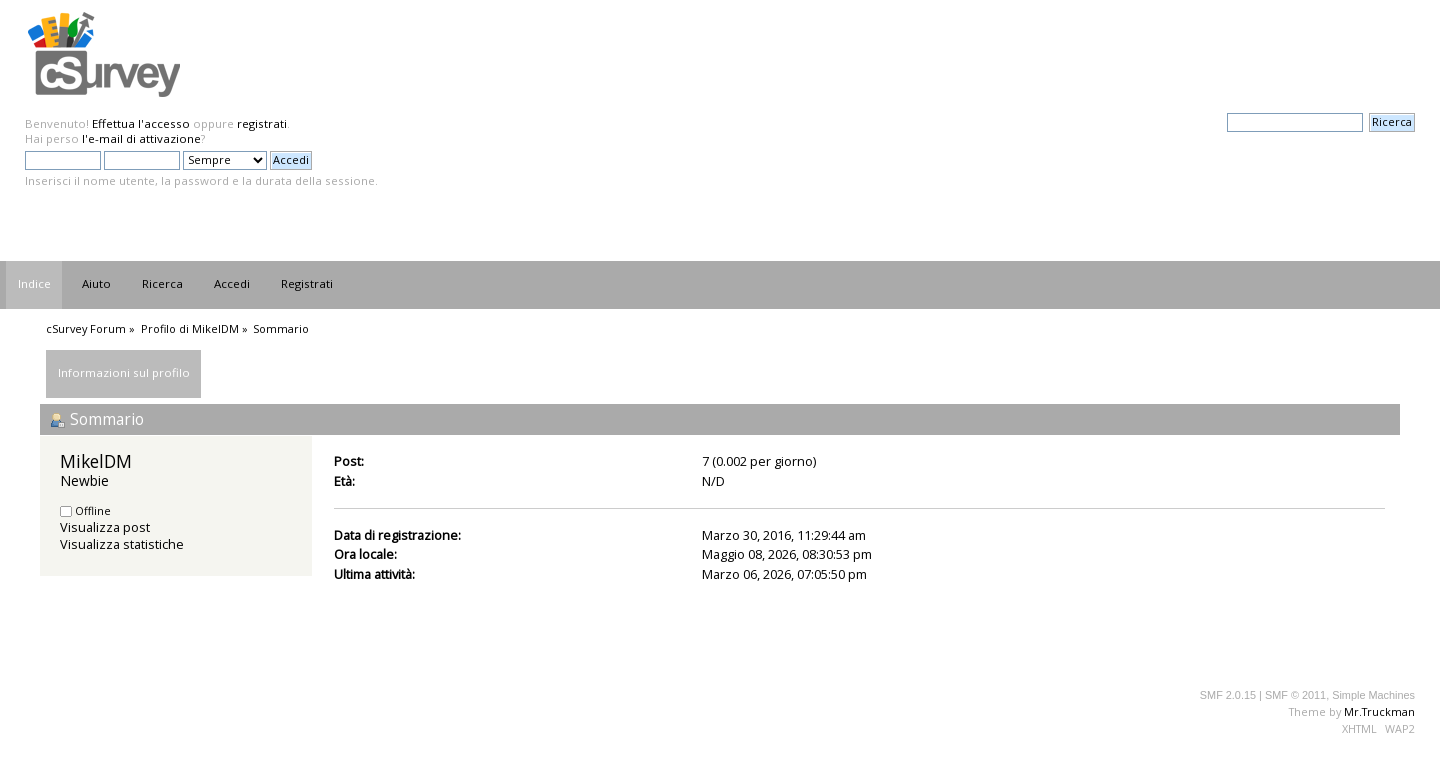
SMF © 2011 (1295, 695)
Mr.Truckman (1379, 711)
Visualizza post (105, 527)
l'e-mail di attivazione (141, 138)
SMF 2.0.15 (1228, 695)
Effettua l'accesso (141, 123)
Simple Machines (1373, 695)
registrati (262, 123)
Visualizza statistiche (122, 544)
